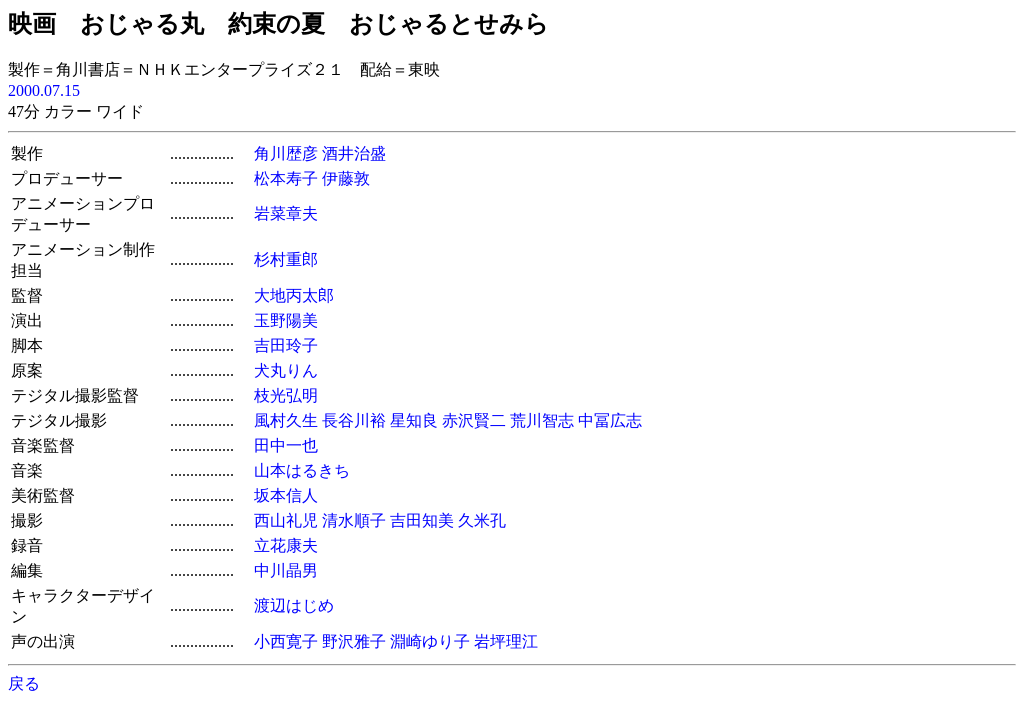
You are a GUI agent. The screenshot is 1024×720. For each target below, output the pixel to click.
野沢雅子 (354, 641)
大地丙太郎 (294, 295)
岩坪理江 (506, 641)
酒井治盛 (354, 153)
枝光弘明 (286, 395)
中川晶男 (286, 570)
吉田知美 (422, 520)
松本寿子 (286, 178)
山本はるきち (302, 470)
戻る (24, 683)
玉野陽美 (286, 320)
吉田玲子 (286, 345)
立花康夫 (286, 545)
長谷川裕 (354, 420)
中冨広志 (610, 420)
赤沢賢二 (474, 420)
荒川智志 (542, 420)
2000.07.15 (44, 90)
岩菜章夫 (286, 213)
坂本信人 (286, 495)
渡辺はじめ (294, 605)
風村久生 (286, 420)
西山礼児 (286, 520)
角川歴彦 (286, 153)
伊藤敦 (346, 178)
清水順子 (354, 520)
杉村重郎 (286, 259)
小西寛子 (286, 641)
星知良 (414, 420)
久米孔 (482, 520)
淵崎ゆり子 (430, 641)
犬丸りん (286, 370)
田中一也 (286, 445)
